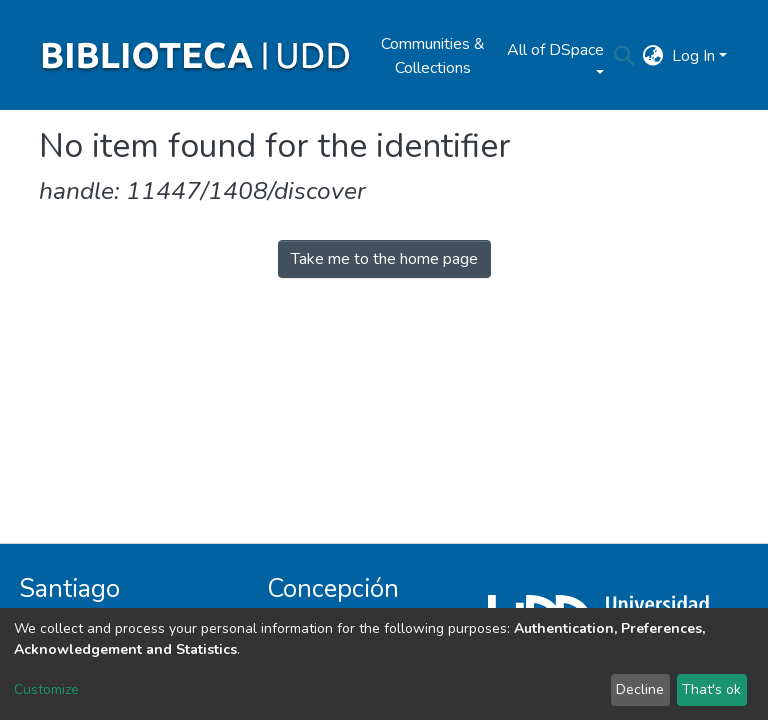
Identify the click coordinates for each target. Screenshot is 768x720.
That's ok (711, 689)
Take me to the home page (384, 259)
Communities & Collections (433, 56)
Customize (46, 689)
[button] (653, 56)
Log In (693, 56)
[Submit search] (624, 56)
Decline (640, 689)
